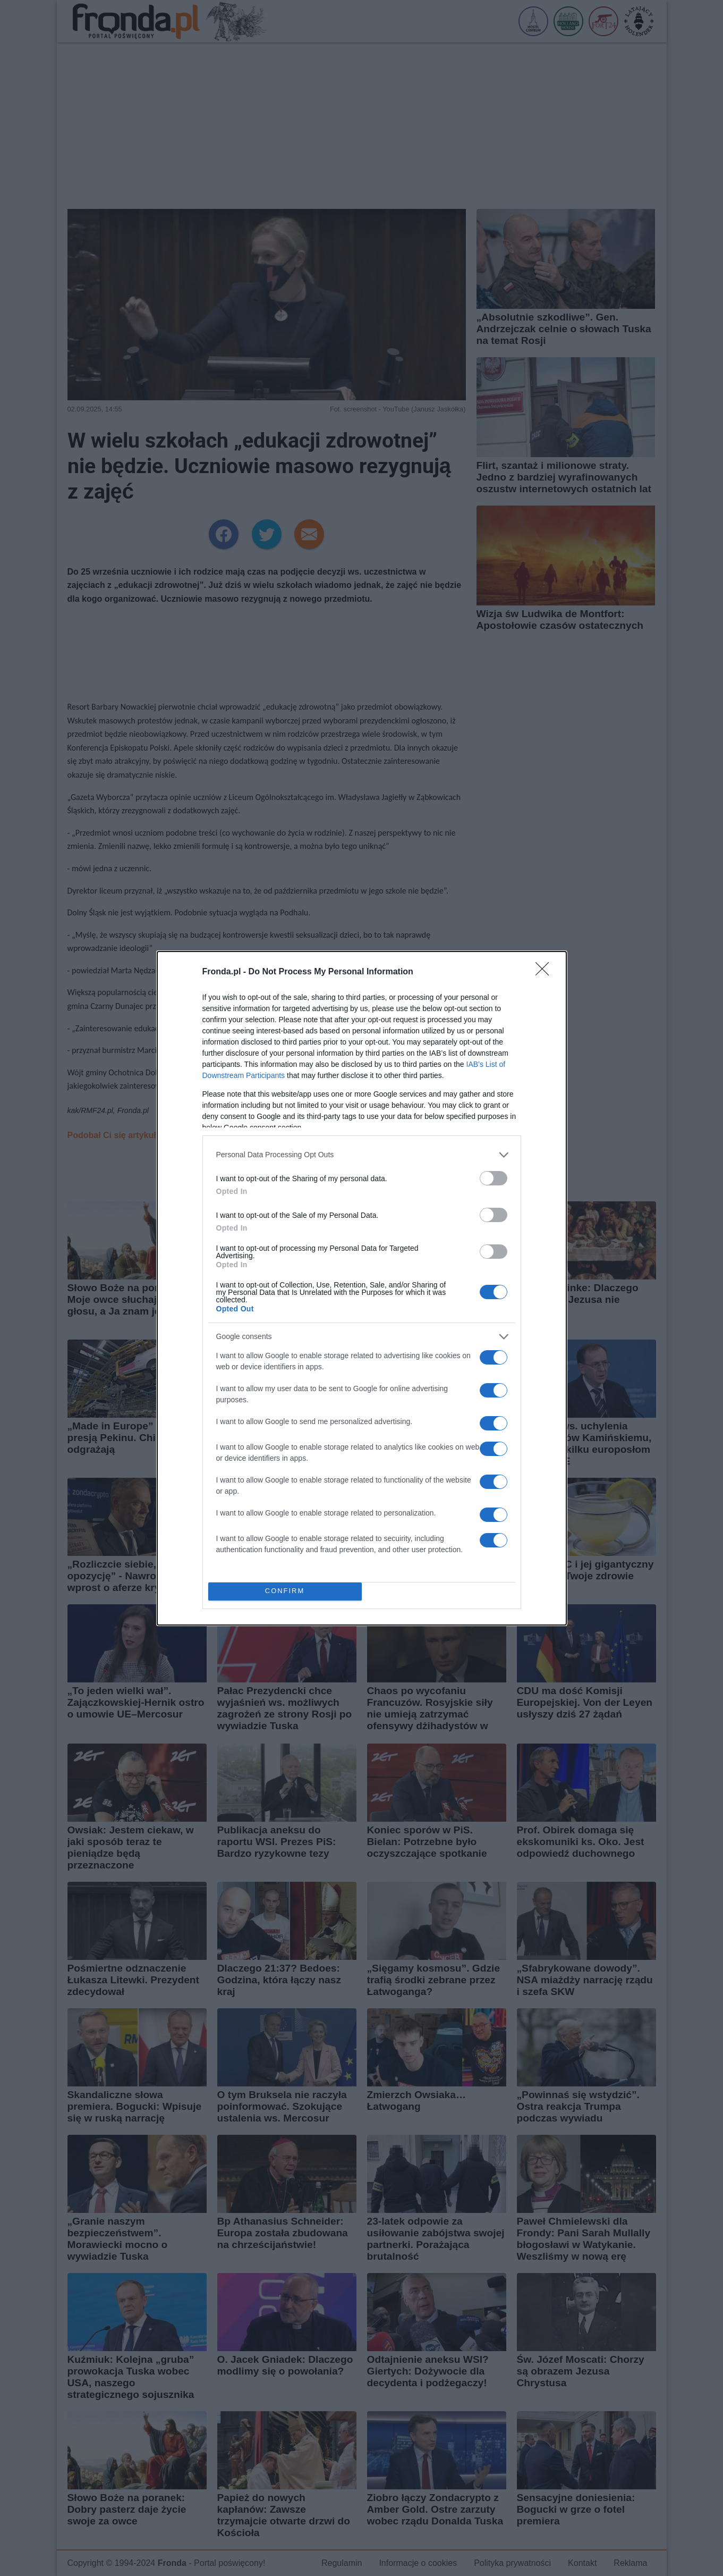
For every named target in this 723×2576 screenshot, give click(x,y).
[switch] (493, 1178)
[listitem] (361, 1154)
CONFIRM (285, 1591)
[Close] (545, 972)
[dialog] (361, 1288)
